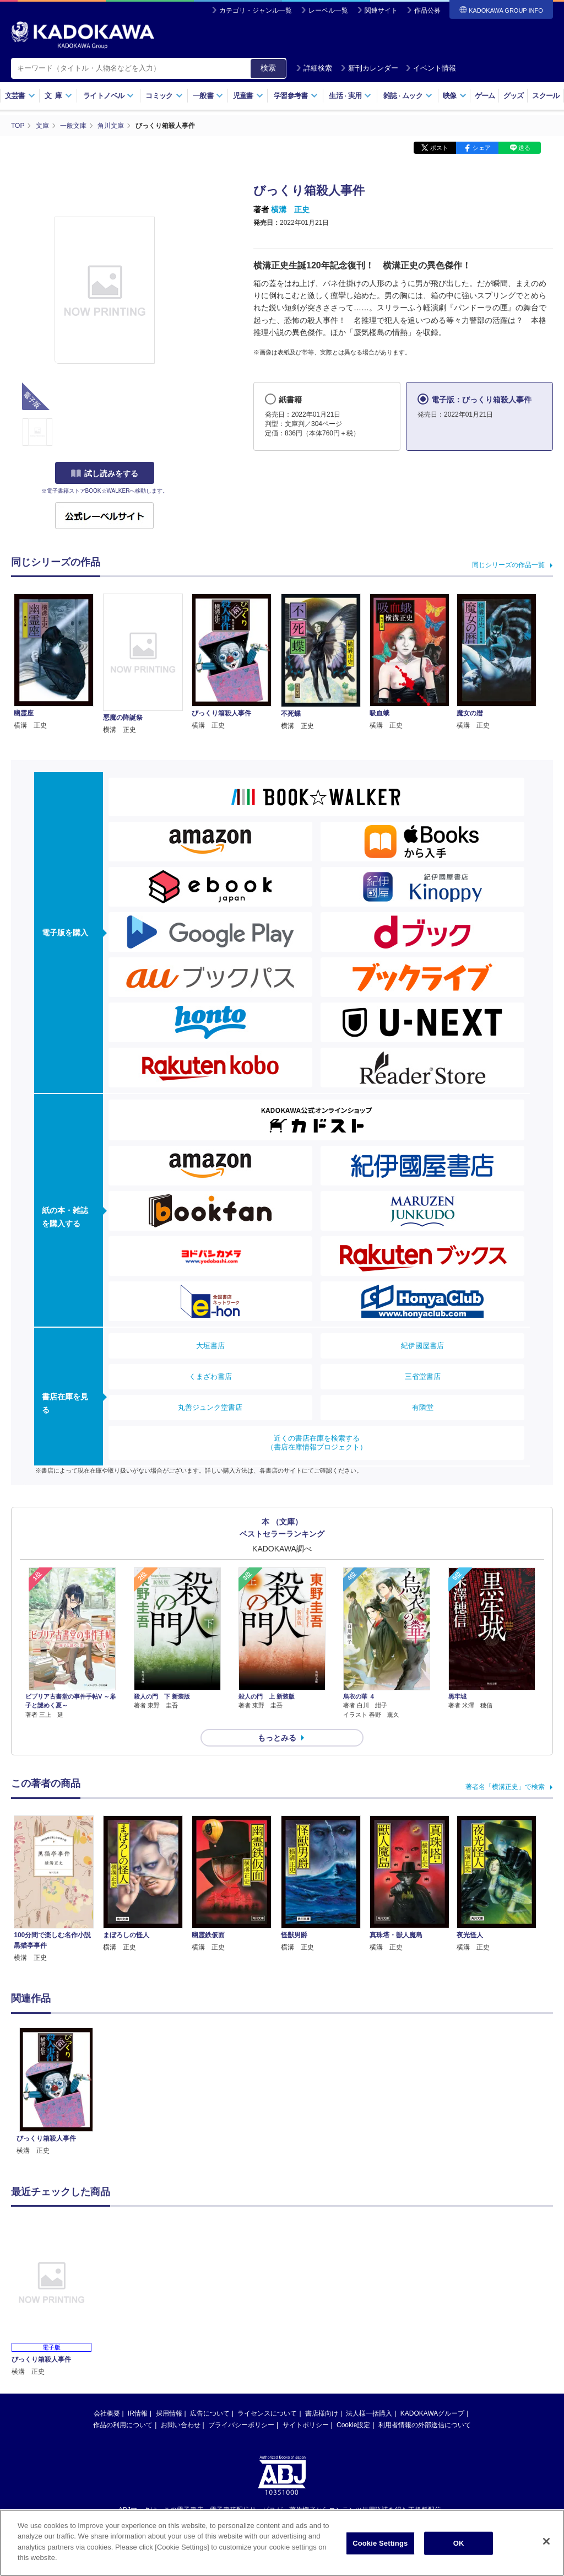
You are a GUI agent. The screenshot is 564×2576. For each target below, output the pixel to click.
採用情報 (169, 2413)
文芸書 (20, 95)
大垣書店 (210, 1345)
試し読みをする (104, 473)
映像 (455, 95)
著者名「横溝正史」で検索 (505, 1787)
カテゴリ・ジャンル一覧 (255, 10)
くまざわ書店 (210, 1376)
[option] (56, 2092)
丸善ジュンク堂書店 (210, 1407)
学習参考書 (296, 95)
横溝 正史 (290, 209)
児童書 (248, 95)
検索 (268, 67)
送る (524, 147)
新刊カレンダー (369, 68)
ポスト (439, 147)
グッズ (513, 95)
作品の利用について (123, 2425)
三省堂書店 (423, 1376)
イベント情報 (430, 68)
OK (458, 2543)
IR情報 (138, 2413)
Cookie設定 (353, 2425)
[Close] (546, 2541)
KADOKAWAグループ (432, 2413)
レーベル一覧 (328, 10)
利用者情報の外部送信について (424, 2425)
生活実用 (350, 95)
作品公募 (427, 10)
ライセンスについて (267, 2413)
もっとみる (277, 1737)
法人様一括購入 (369, 2413)
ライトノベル (108, 95)
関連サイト (381, 10)
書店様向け (321, 2413)
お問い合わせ (180, 2425)
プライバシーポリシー (241, 2425)
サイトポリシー (306, 2425)
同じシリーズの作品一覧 (508, 565)
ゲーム (485, 95)
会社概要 (107, 2413)
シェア (482, 147)
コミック (163, 95)
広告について (210, 2413)
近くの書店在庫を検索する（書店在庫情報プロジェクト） (317, 1442)
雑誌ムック (407, 95)
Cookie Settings (380, 2543)
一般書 (208, 95)
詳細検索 (314, 68)
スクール (545, 95)
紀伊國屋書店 (422, 1345)
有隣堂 (422, 1407)
